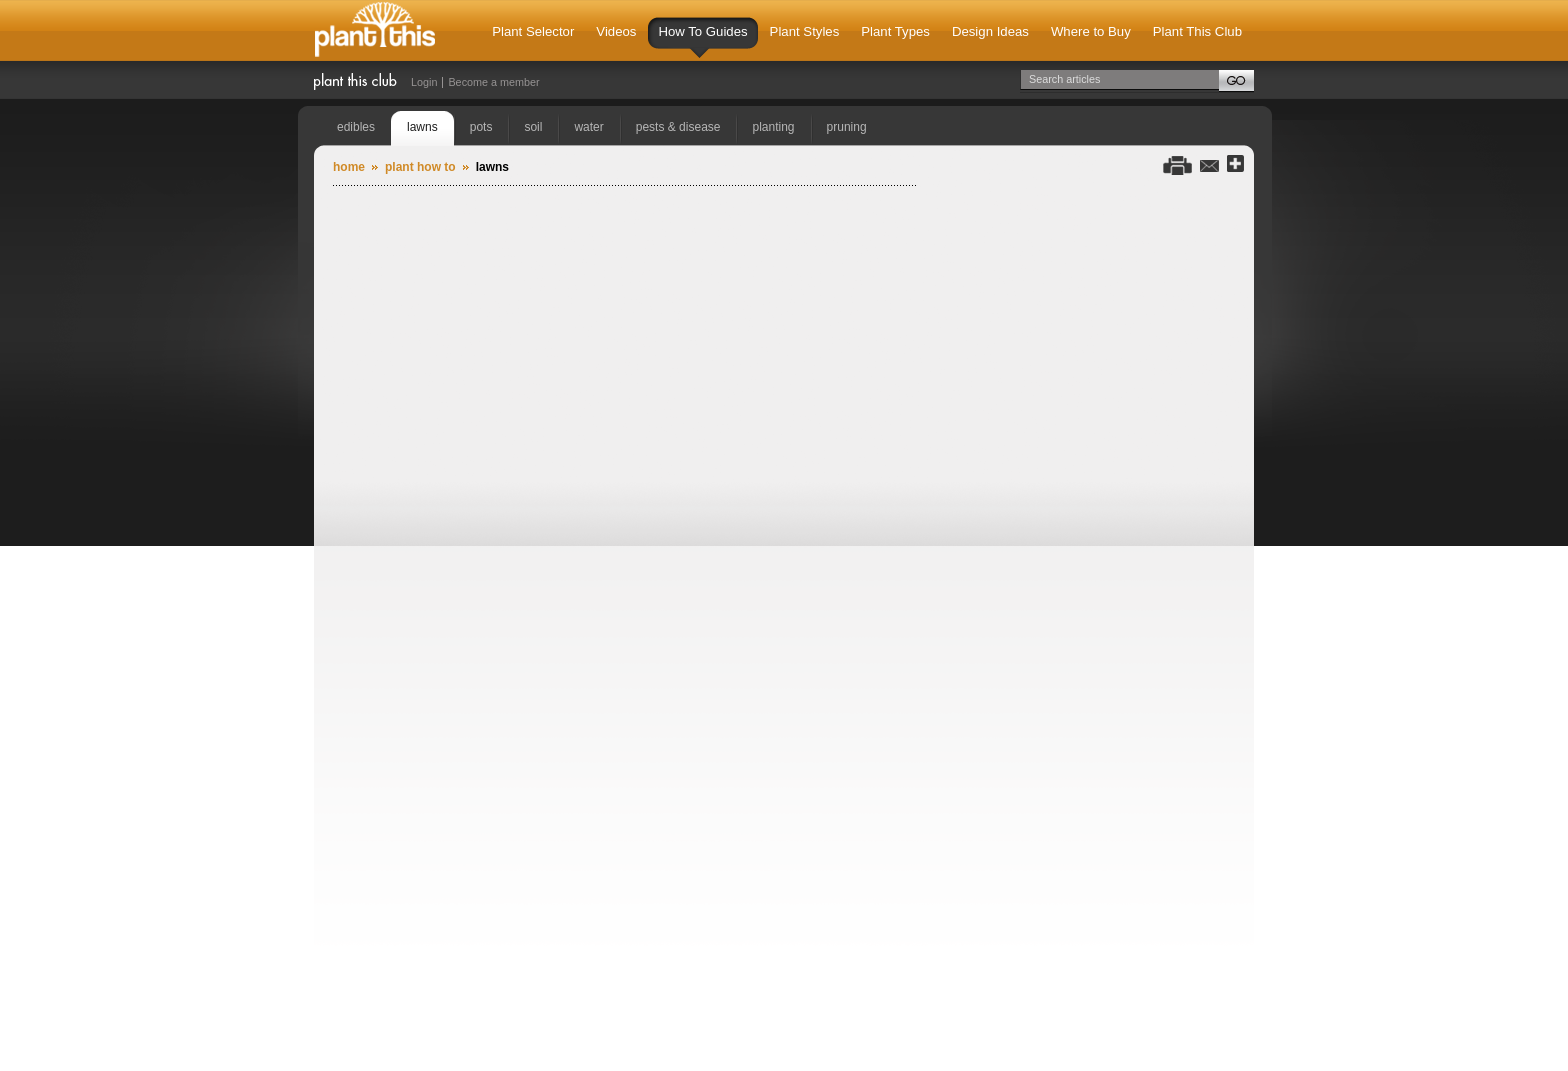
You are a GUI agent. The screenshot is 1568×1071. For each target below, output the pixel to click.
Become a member (493, 82)
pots (481, 127)
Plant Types (895, 31)
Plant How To (420, 167)
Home (349, 167)
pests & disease (678, 127)
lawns (422, 127)
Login (424, 82)
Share (1235, 164)
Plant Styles (805, 31)
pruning (847, 127)
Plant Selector (533, 31)
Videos (616, 31)
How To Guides (702, 41)
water (588, 127)
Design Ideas (990, 31)
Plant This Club (1197, 31)
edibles (356, 127)
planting (773, 127)
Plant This (375, 30)
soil (533, 127)
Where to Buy (1091, 31)
